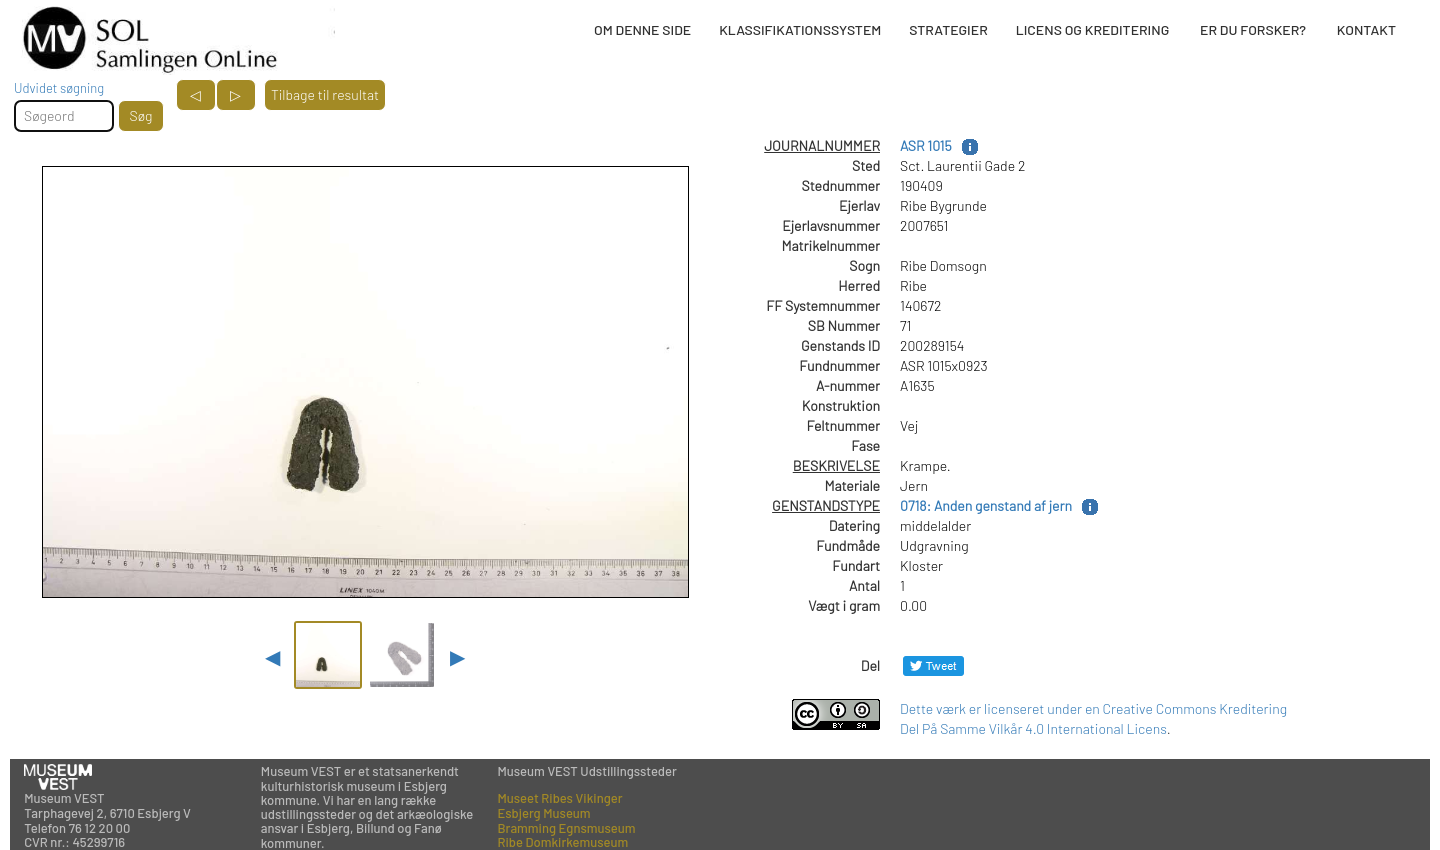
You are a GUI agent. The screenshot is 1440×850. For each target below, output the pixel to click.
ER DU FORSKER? (1253, 29)
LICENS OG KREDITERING (1093, 29)
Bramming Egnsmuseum (567, 828)
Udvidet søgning (59, 88)
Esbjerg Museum (544, 813)
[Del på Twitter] (933, 665)
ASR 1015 (926, 145)
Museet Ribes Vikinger (560, 798)
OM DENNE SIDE (642, 29)
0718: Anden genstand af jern (986, 505)
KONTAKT (1366, 29)
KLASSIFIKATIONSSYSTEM (800, 29)
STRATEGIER (948, 29)
